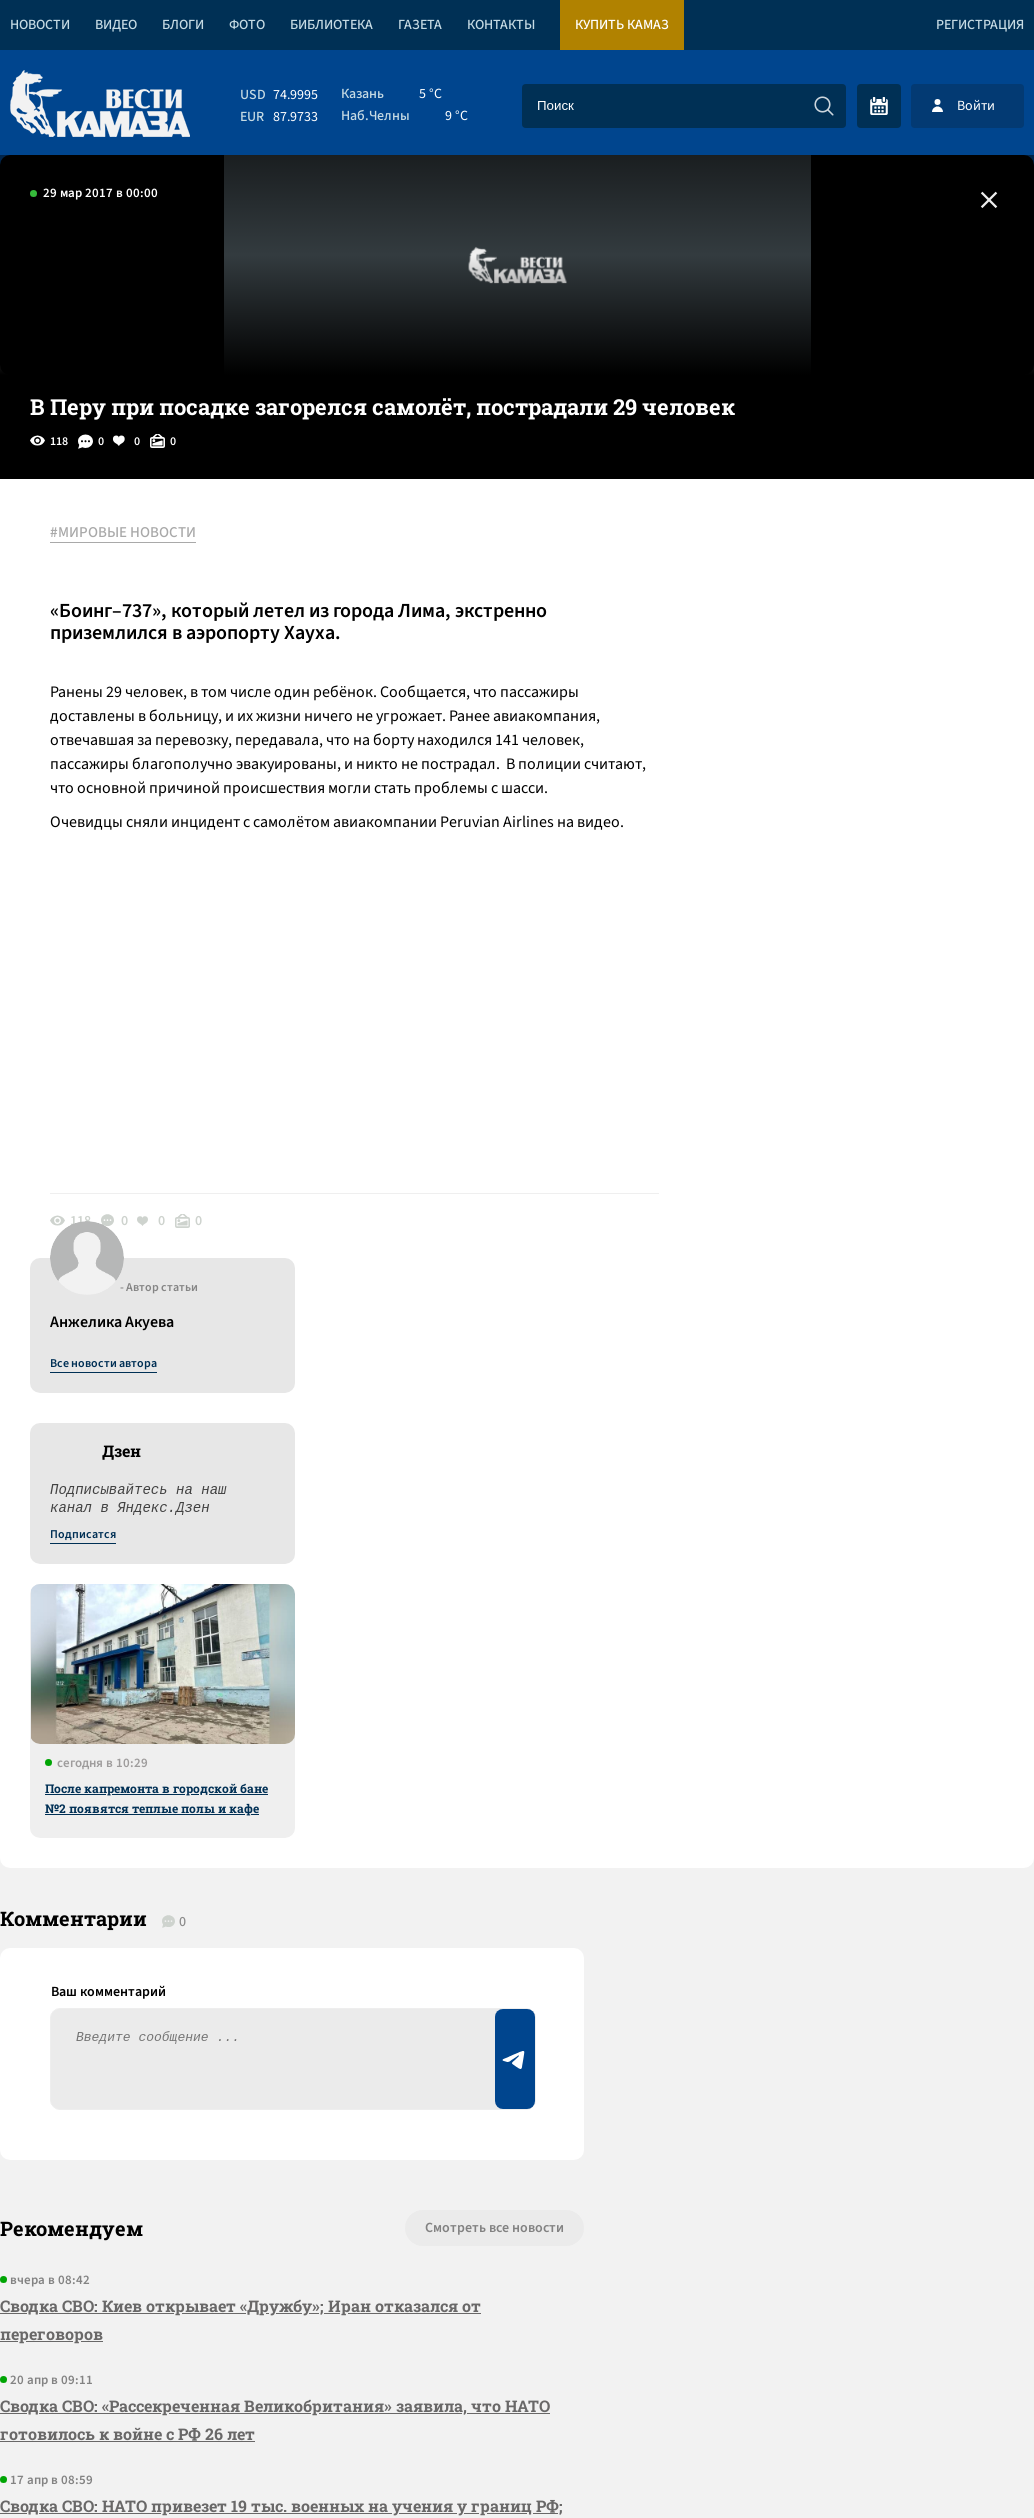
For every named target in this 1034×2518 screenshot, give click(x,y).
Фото (247, 25)
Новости (40, 25)
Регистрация (980, 25)
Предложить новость (836, 1704)
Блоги (183, 25)
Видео (116, 25)
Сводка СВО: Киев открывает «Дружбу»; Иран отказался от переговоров (240, 1729)
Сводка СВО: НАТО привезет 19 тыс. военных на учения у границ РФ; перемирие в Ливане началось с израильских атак (281, 1929)
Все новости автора (812, 555)
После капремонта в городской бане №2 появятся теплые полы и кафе (865, 989)
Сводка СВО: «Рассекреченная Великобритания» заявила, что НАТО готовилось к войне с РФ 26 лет (275, 1829)
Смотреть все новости (494, 1638)
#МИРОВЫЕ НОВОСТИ (123, 533)
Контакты (501, 25)
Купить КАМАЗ (622, 25)
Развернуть (517, 2384)
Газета (420, 25)
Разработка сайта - (957, 2461)
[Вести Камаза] (100, 105)
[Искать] (824, 106)
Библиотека (331, 25)
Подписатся (792, 726)
